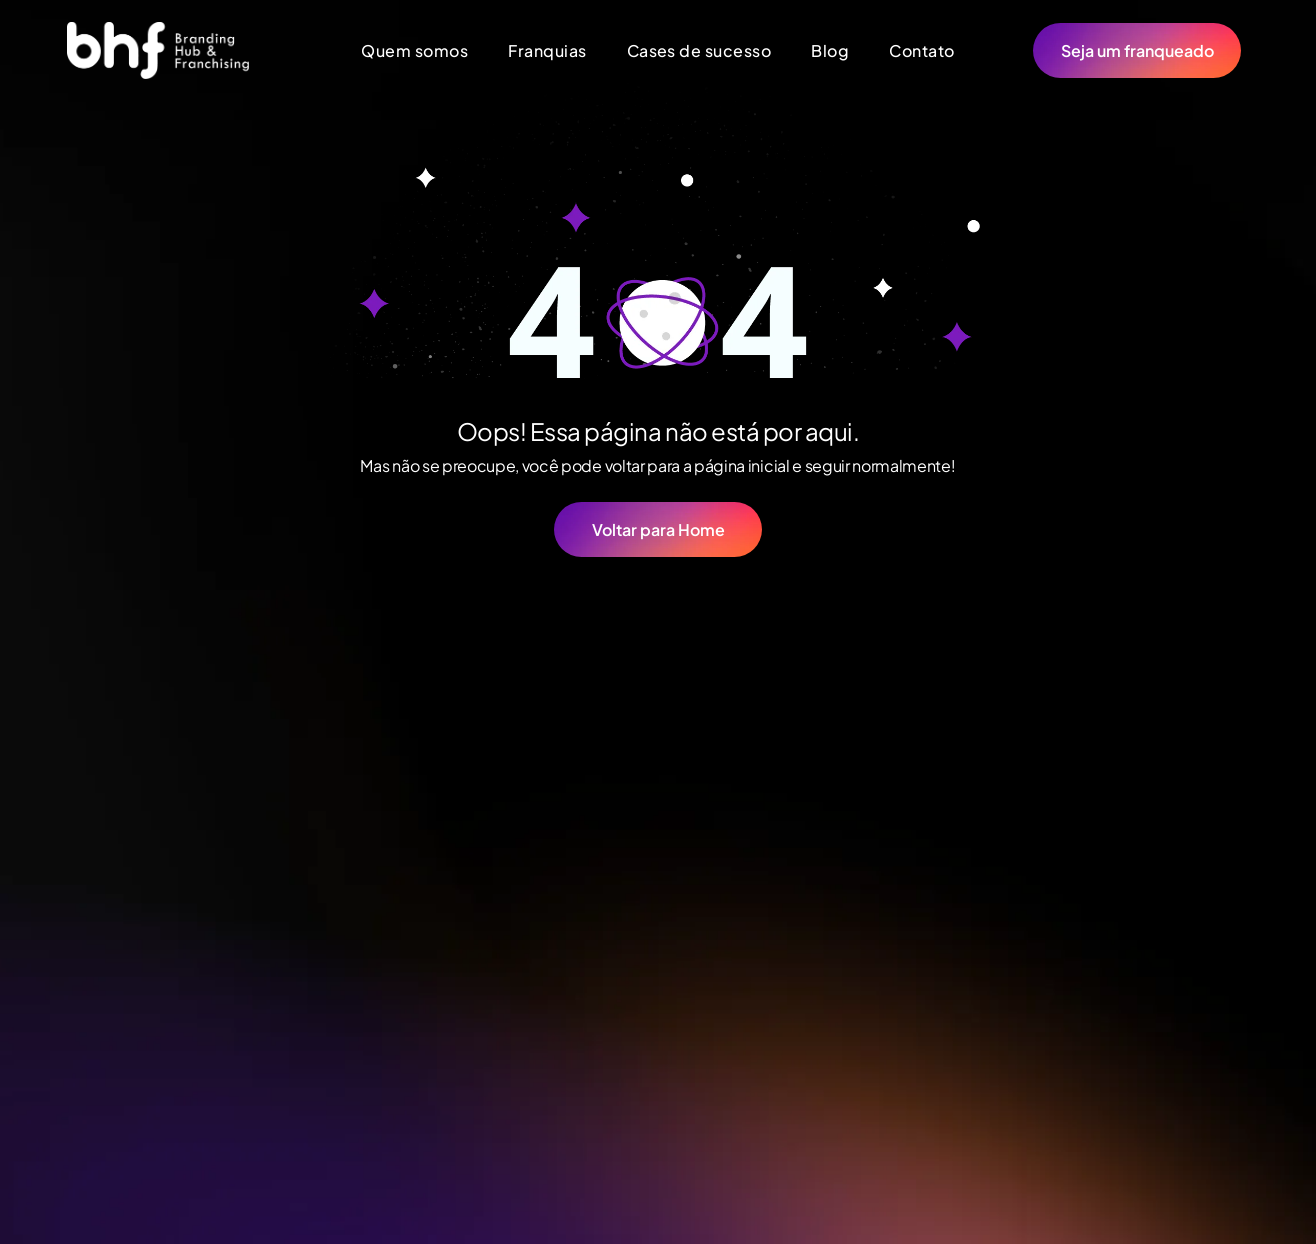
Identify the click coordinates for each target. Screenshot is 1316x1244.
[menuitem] (414, 50)
